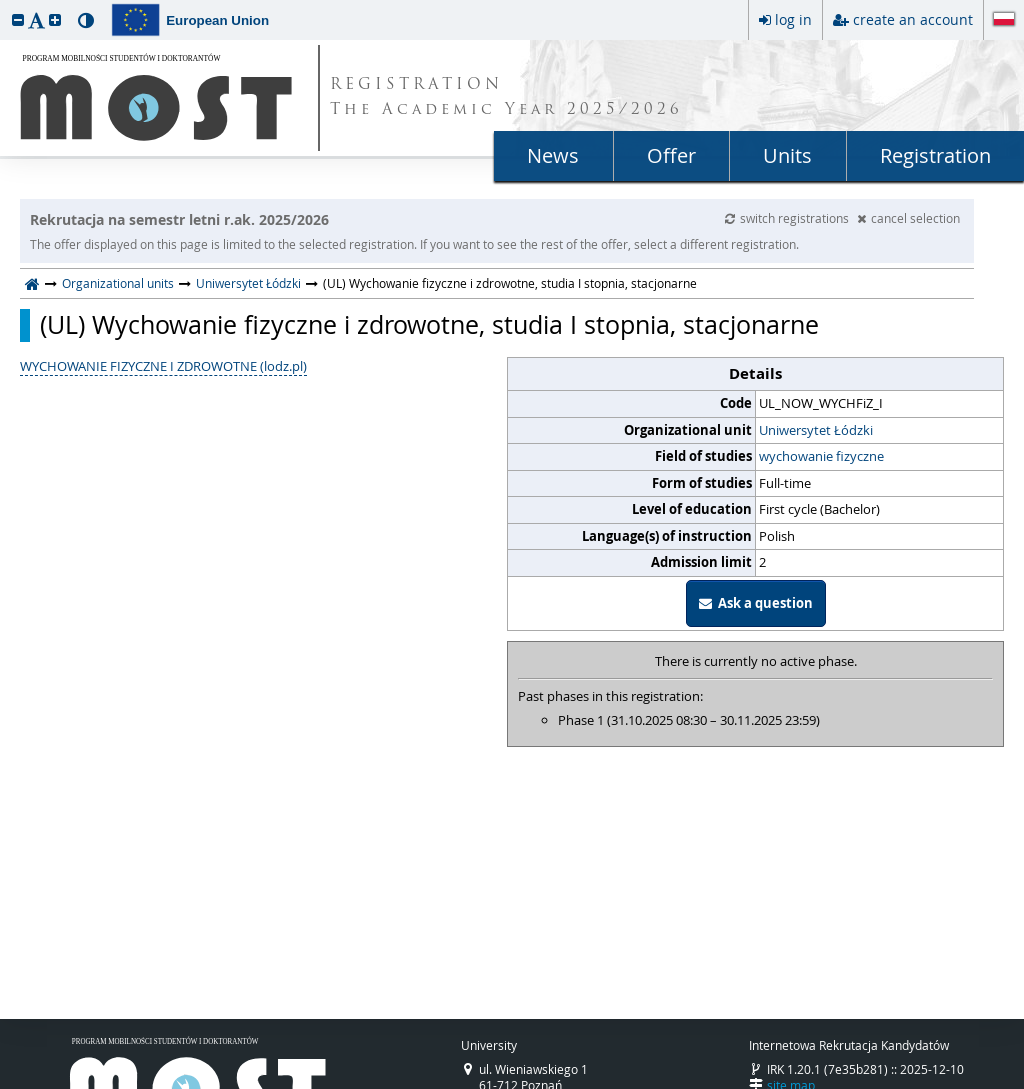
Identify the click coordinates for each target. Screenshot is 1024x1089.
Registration (935, 155)
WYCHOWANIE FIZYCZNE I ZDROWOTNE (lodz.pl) (163, 366)
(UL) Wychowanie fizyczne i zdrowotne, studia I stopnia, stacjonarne (429, 325)
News (553, 155)
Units (787, 155)
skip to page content (5, 5)
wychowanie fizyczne (821, 456)
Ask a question (756, 603)
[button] (18, 19)
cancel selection (908, 218)
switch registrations (788, 218)
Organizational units (118, 283)
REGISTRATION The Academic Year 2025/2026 (506, 98)
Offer (671, 155)
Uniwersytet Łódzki (248, 283)
